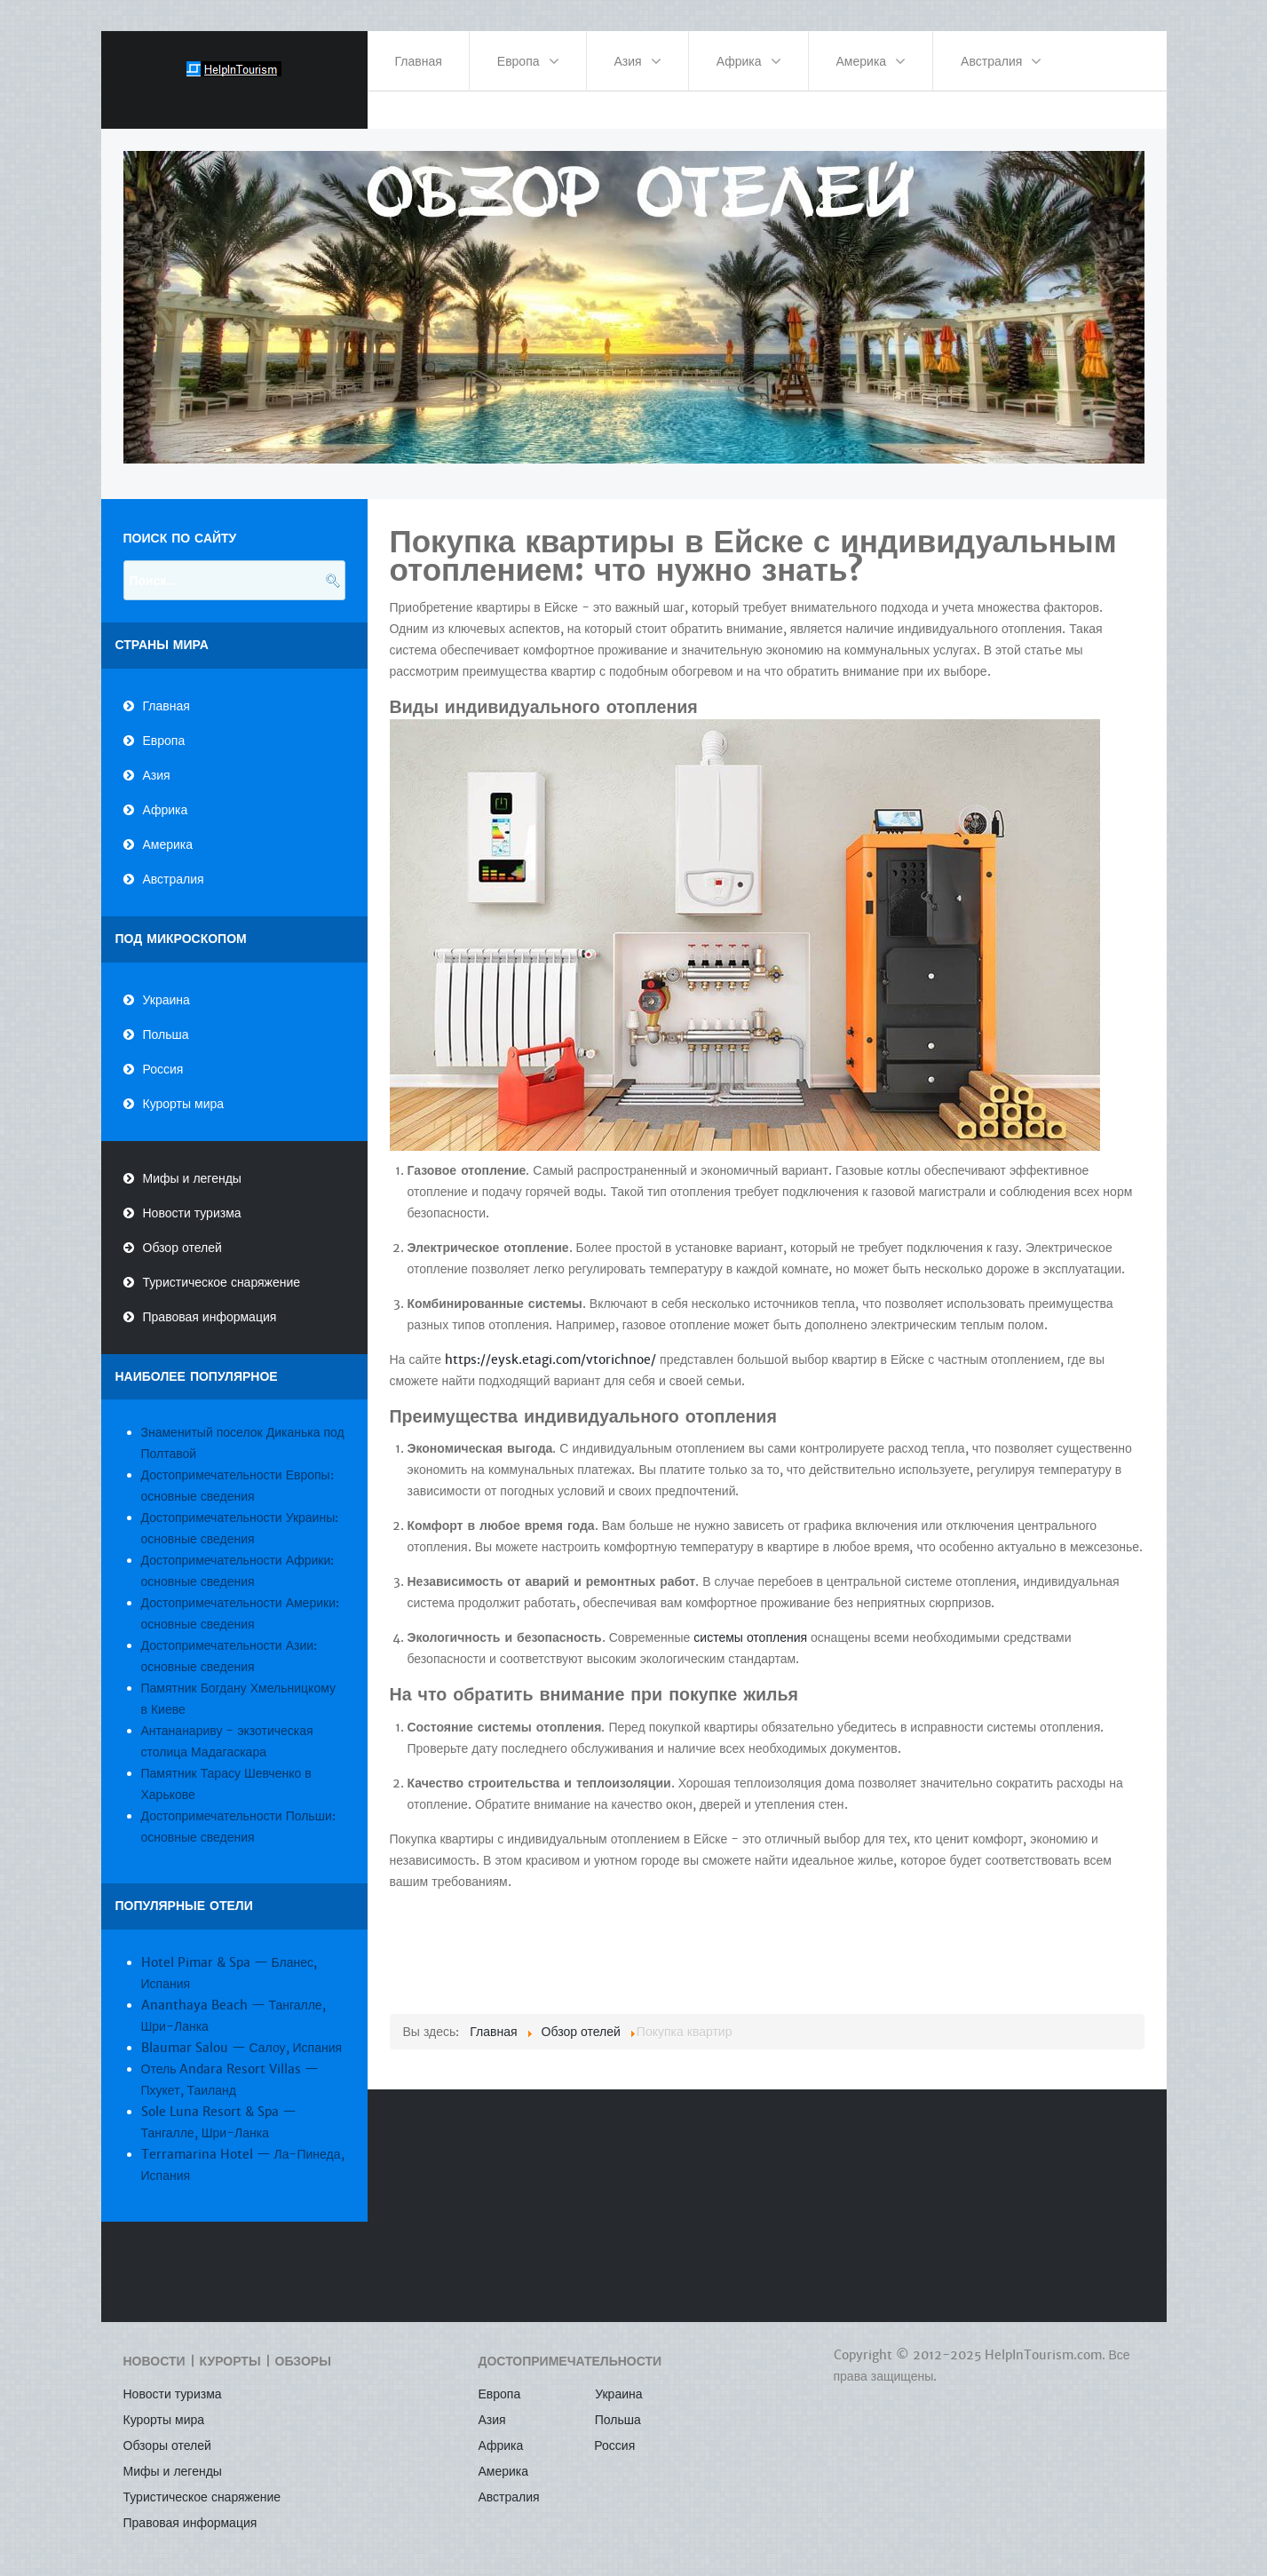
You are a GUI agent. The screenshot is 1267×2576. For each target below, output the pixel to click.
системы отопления (750, 1622)
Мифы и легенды (192, 1162)
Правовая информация (210, 1301)
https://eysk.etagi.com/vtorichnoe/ (550, 1343)
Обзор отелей (182, 1232)
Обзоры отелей (167, 2430)
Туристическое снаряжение (222, 1266)
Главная (166, 690)
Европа (164, 725)
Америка (168, 828)
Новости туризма (192, 1197)
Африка (165, 794)
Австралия (173, 863)
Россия (163, 1053)
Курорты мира (184, 1088)
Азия (156, 759)
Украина (166, 984)
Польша (166, 1018)
